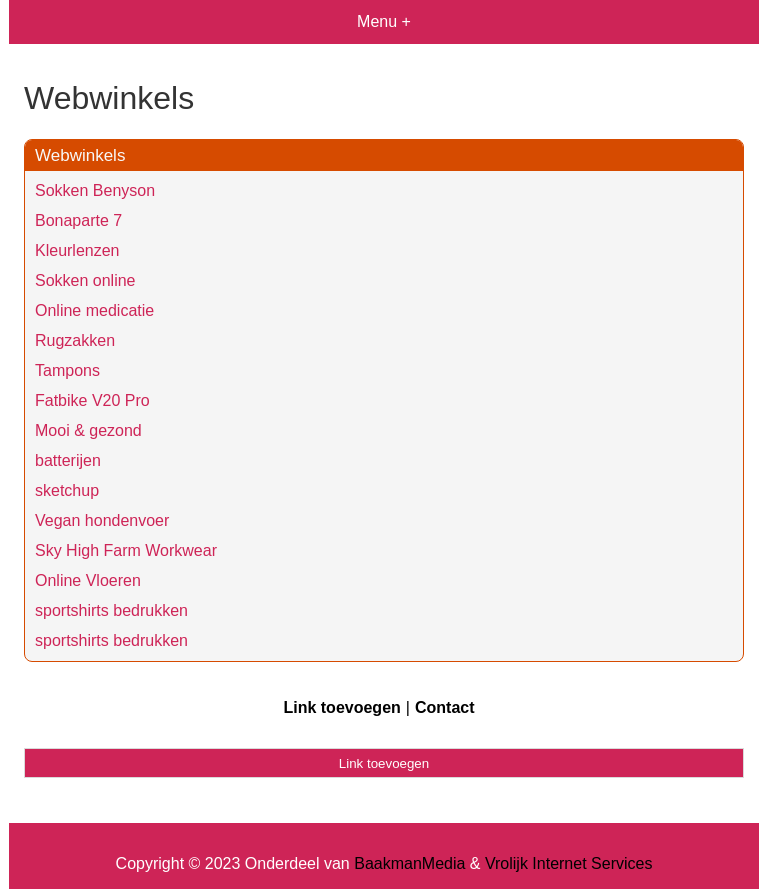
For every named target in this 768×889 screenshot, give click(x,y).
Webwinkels (80, 155)
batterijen (68, 460)
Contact (445, 707)
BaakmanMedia (409, 863)
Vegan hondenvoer (102, 520)
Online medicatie (94, 310)
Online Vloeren (88, 580)
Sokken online (85, 280)
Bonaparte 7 (78, 220)
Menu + (384, 21)
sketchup (67, 490)
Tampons (67, 370)
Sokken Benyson (95, 190)
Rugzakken (75, 340)
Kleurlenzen (77, 250)
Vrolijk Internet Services (568, 863)
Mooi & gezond (88, 430)
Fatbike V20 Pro (92, 400)
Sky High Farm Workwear (126, 550)
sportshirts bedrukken (111, 610)
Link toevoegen (341, 707)
